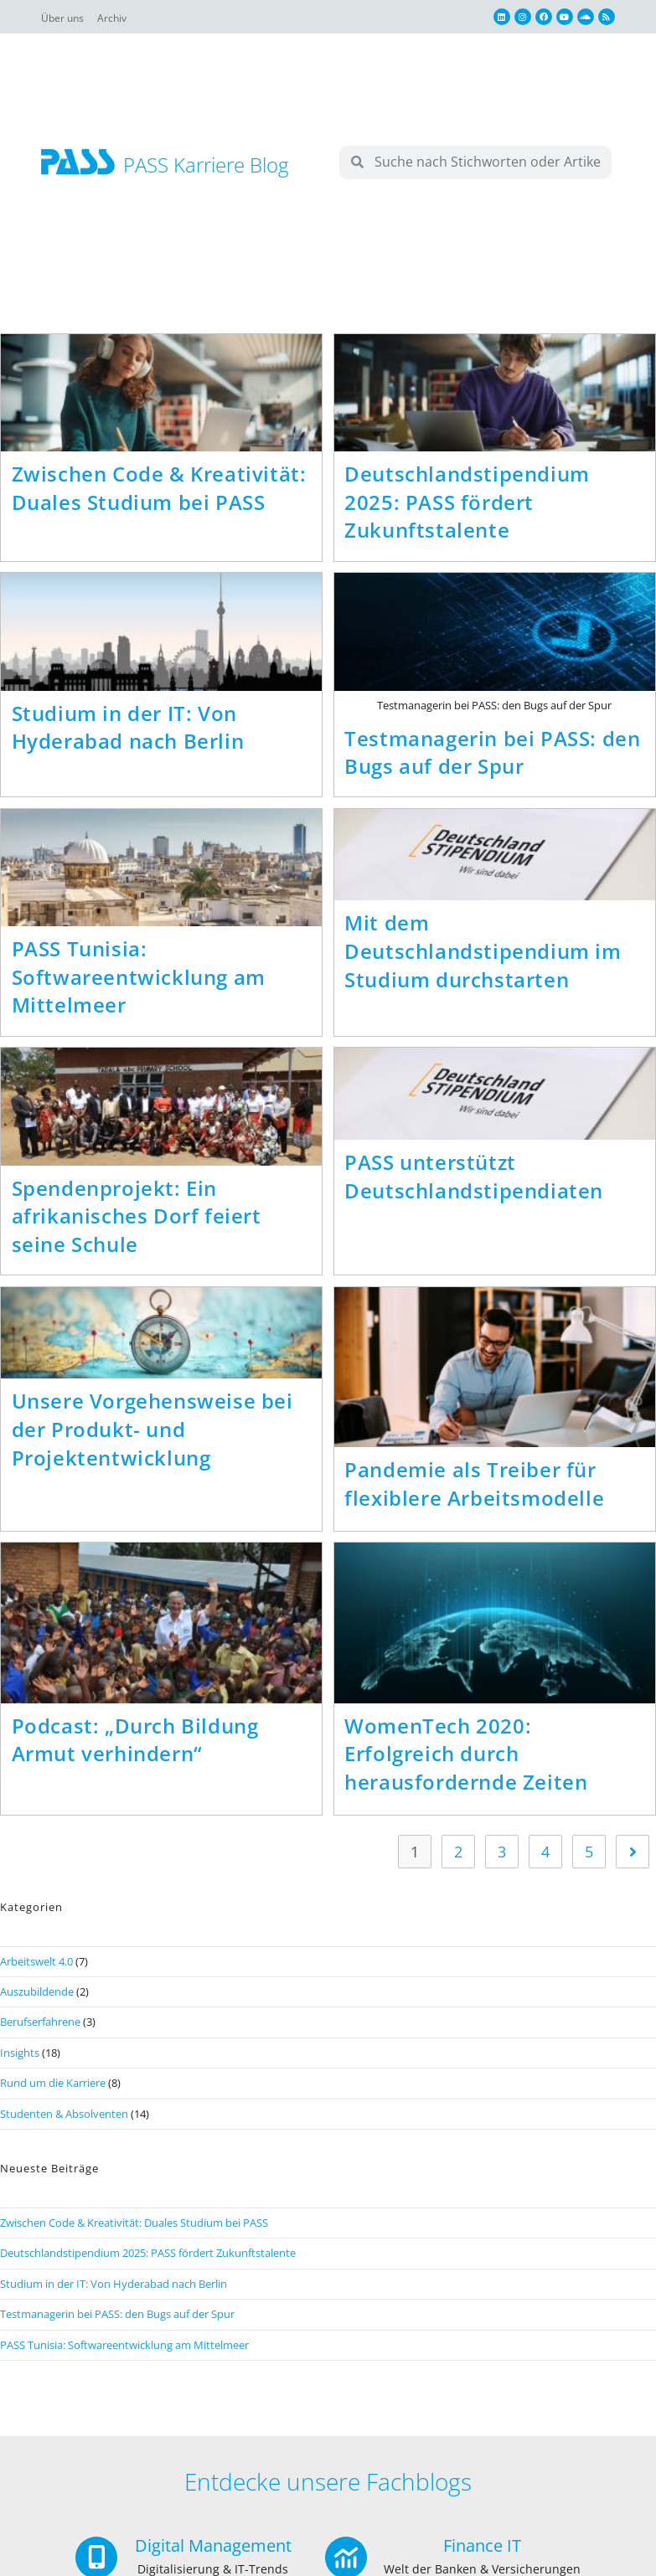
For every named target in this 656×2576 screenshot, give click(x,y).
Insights (19, 2062)
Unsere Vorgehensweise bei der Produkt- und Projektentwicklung (152, 1439)
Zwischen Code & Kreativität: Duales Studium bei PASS (159, 488)
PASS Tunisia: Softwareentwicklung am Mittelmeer (139, 981)
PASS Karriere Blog (205, 164)
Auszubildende (37, 2001)
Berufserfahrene (40, 2031)
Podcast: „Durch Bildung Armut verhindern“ (135, 1750)
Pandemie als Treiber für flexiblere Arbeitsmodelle (474, 1494)
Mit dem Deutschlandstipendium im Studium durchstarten (482, 955)
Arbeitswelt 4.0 (36, 1971)
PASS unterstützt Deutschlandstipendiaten (473, 1184)
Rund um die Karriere (53, 2092)
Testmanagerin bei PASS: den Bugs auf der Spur (492, 755)
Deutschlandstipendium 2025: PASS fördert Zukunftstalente (467, 502)
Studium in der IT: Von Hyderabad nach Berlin (128, 730)
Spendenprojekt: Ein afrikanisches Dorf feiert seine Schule (136, 1223)
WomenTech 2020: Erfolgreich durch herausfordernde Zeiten (465, 1764)
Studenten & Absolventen (64, 2123)
